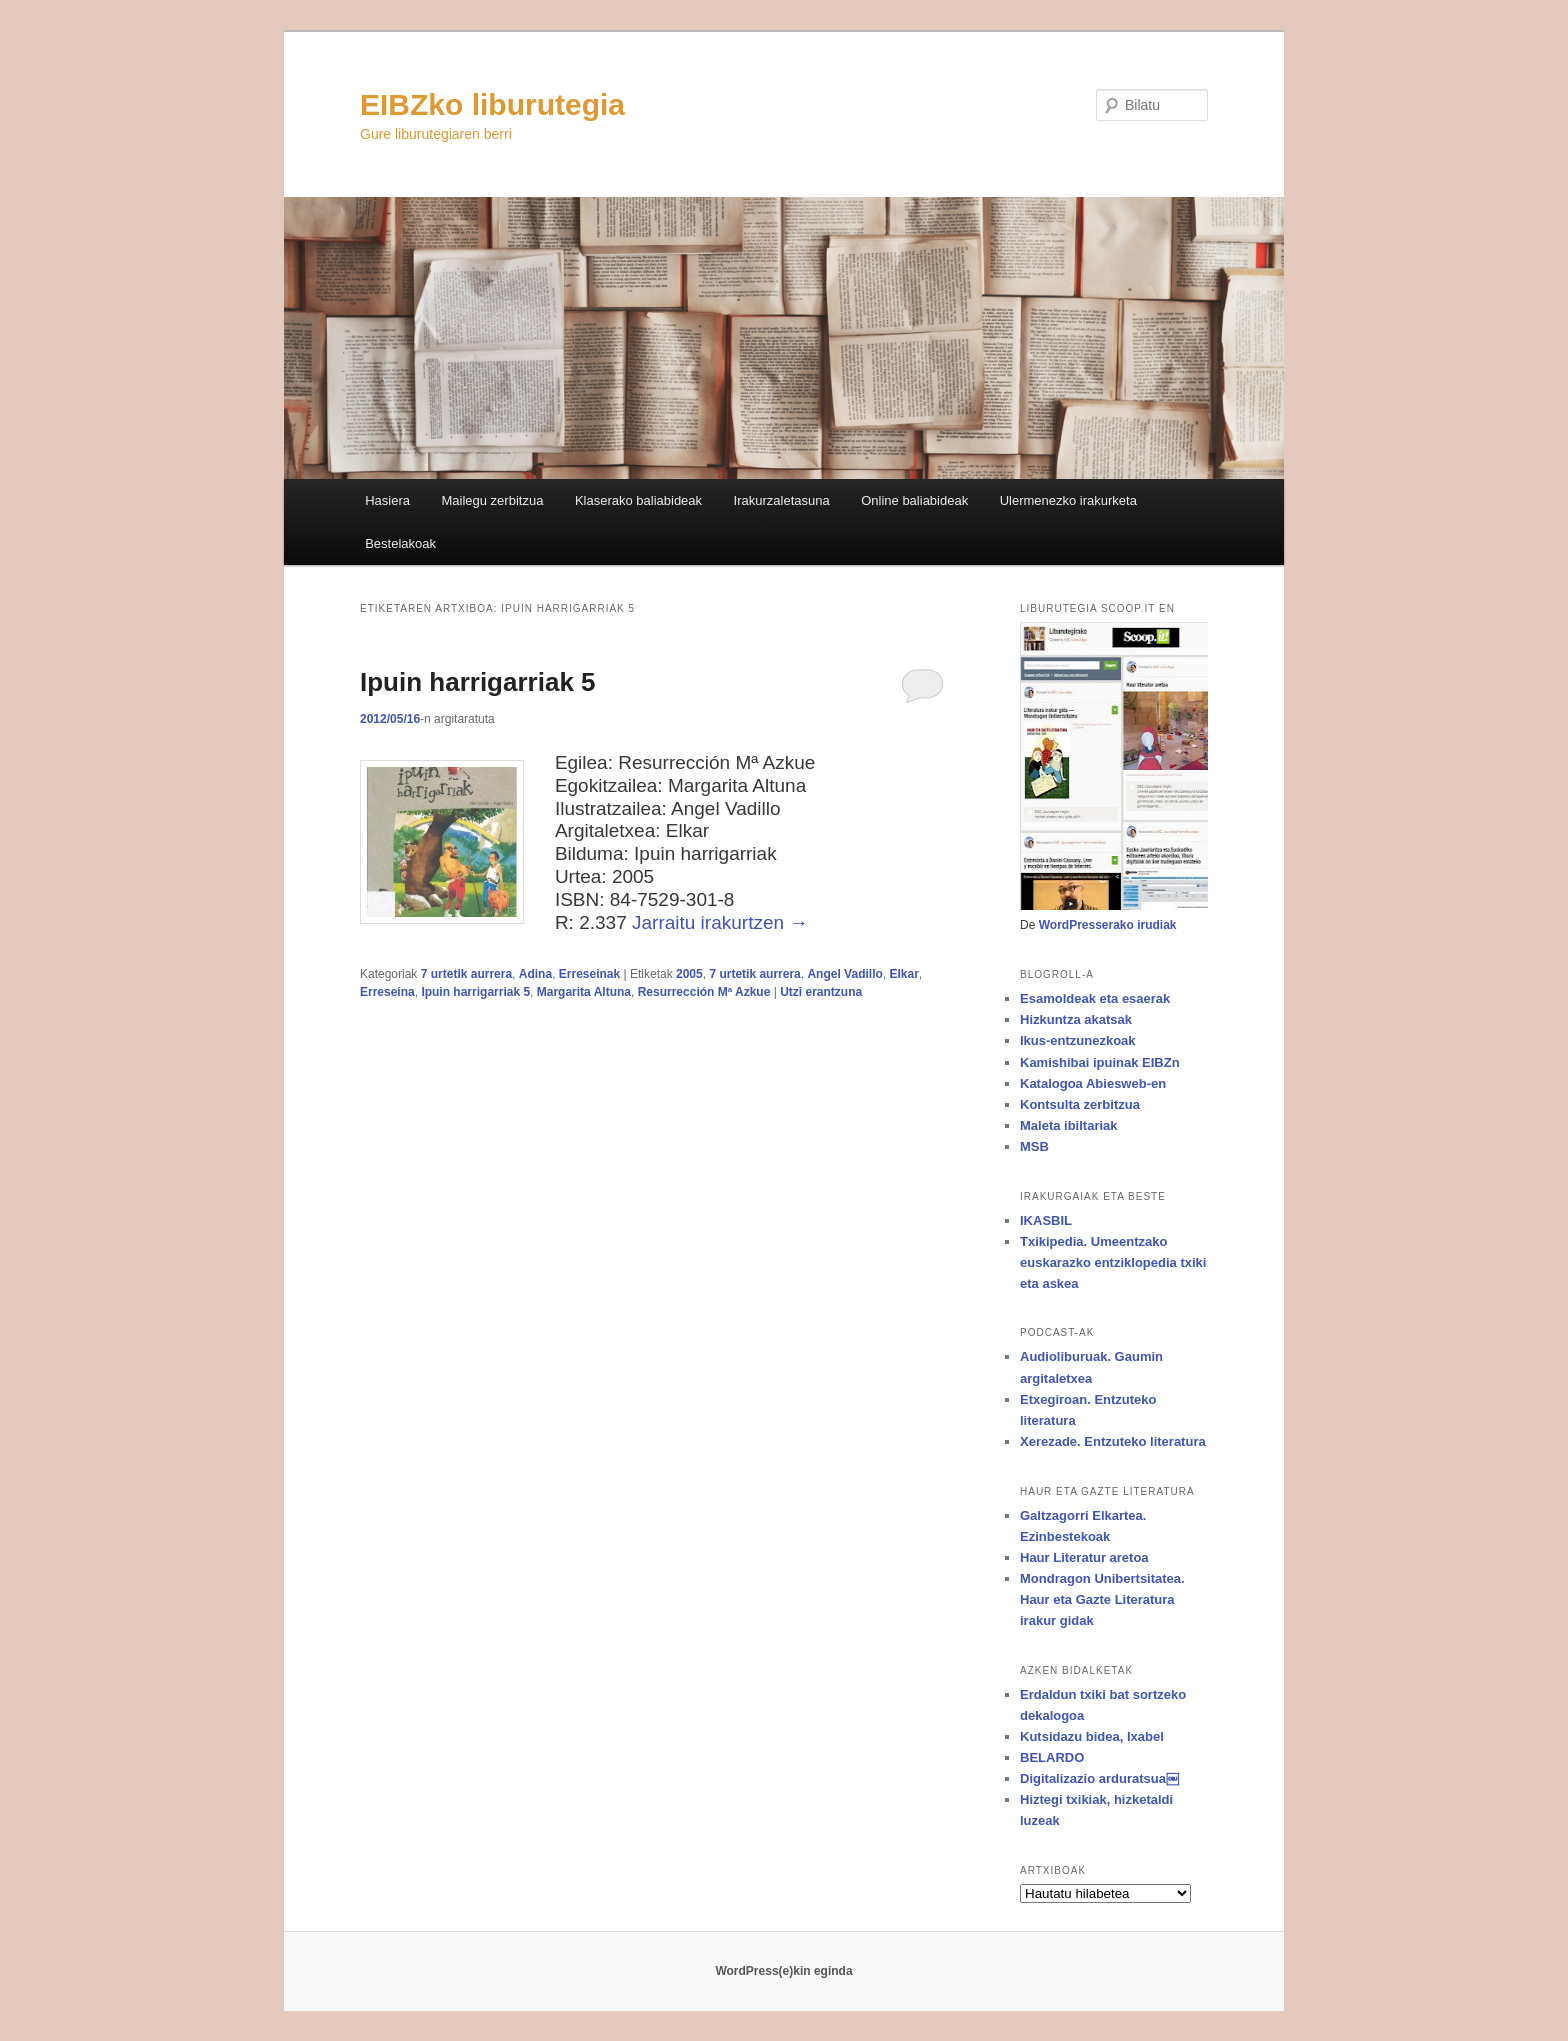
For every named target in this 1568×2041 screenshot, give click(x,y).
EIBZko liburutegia (492, 104)
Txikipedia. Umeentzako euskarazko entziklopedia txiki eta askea (1113, 1262)
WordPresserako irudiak (1108, 925)
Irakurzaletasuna (782, 500)
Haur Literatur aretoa (1084, 1557)
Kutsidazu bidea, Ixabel (1092, 1736)
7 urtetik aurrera (466, 974)
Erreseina (387, 992)
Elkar (903, 974)
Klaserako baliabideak (638, 500)
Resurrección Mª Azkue (704, 992)
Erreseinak (589, 974)
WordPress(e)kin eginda (783, 1971)
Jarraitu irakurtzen (720, 922)
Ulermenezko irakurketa (1068, 500)
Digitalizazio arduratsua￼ (1099, 1778)
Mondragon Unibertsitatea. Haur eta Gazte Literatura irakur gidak (1102, 1599)
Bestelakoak (400, 543)
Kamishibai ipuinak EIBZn (1100, 1062)
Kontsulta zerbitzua (1080, 1104)
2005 (689, 974)
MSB (1034, 1146)
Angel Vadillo (844, 974)
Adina (535, 974)
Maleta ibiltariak (1069, 1125)
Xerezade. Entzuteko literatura (1113, 1441)
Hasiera (387, 500)
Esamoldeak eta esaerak (1095, 998)
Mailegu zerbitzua (492, 500)
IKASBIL (1046, 1220)
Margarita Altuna (584, 992)
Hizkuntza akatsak (1076, 1019)
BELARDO (1052, 1757)
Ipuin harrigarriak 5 (478, 682)
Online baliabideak (914, 500)
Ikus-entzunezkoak (1078, 1040)
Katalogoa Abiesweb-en (1093, 1083)
